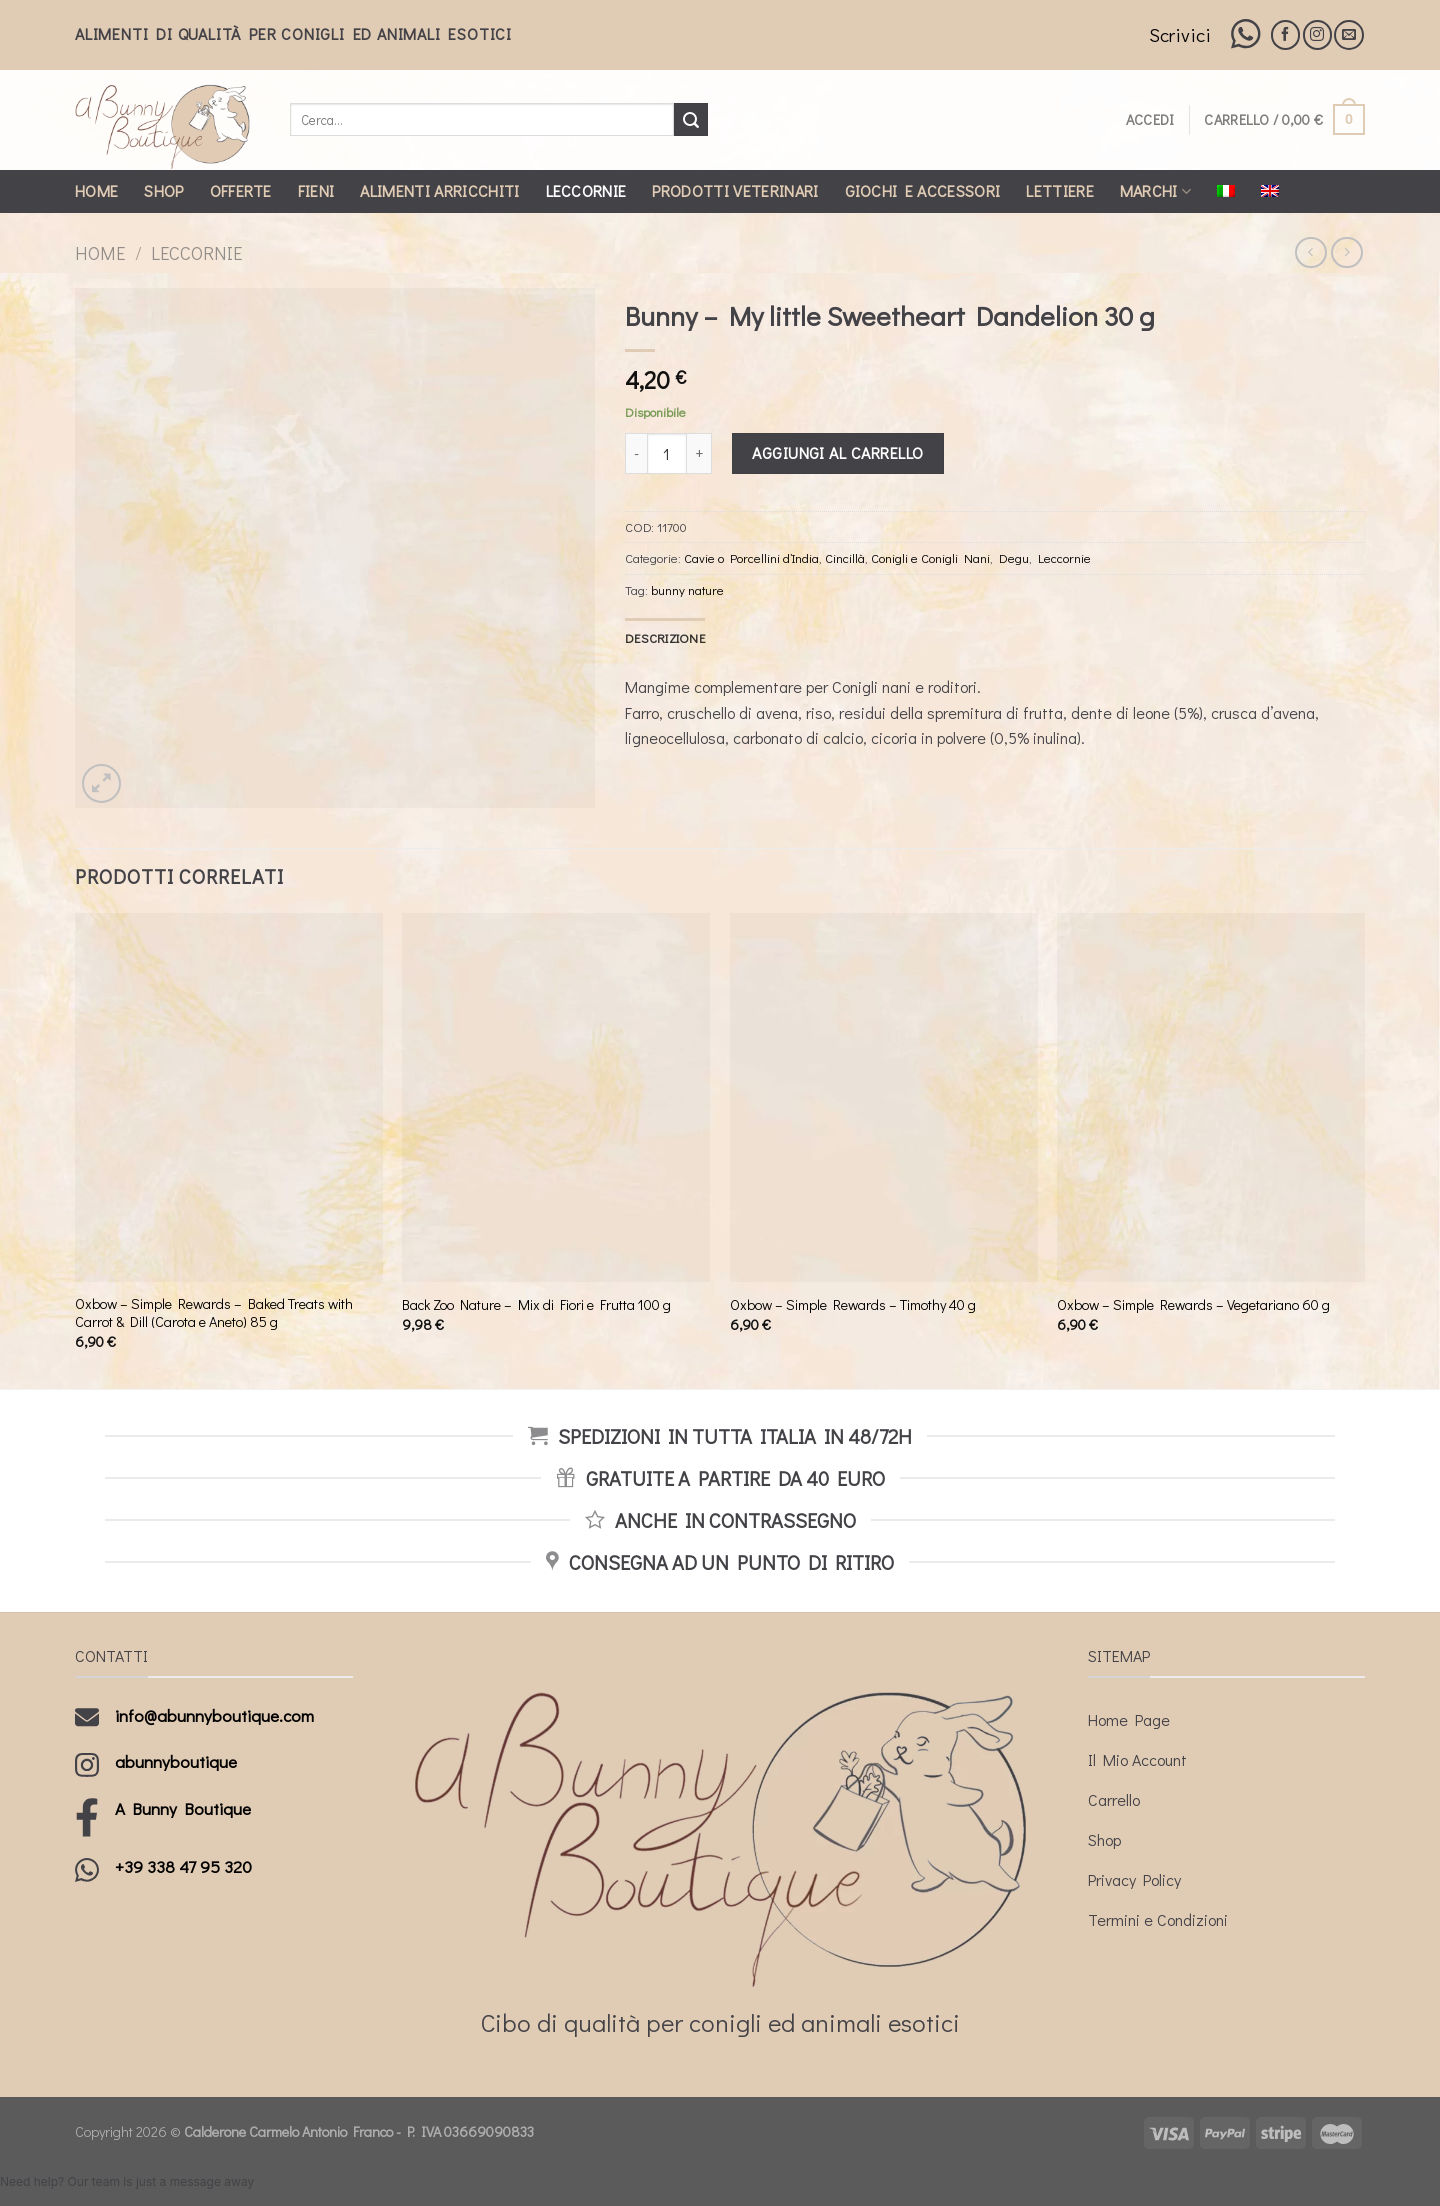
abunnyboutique (176, 1761)
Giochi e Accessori (923, 190)
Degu (1014, 558)
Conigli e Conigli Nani (930, 558)
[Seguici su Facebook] (1285, 34)
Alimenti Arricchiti (439, 190)
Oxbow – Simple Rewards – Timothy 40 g (853, 1305)
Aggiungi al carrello (838, 452)
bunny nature (687, 590)
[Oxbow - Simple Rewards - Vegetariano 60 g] (1211, 1097)
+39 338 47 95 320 (183, 1866)
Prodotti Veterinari (735, 190)
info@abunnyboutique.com (214, 1715)
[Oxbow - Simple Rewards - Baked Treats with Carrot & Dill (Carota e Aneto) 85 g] (229, 1097)
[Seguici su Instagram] (1317, 34)
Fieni (316, 190)
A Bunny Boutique (183, 1808)
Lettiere (1060, 190)
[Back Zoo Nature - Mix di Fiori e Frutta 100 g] (556, 1097)
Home (96, 190)
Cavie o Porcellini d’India (751, 558)
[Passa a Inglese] (1270, 191)
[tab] (665, 638)
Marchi (1155, 190)
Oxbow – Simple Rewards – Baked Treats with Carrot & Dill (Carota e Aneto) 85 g (214, 1313)
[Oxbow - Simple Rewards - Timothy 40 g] (884, 1097)
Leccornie (586, 190)
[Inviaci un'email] (1348, 34)
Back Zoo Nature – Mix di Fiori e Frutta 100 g (536, 1305)
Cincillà (845, 558)
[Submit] (691, 120)
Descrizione (665, 638)
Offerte (241, 190)
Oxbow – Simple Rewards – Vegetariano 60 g (1193, 1305)
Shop (163, 190)
